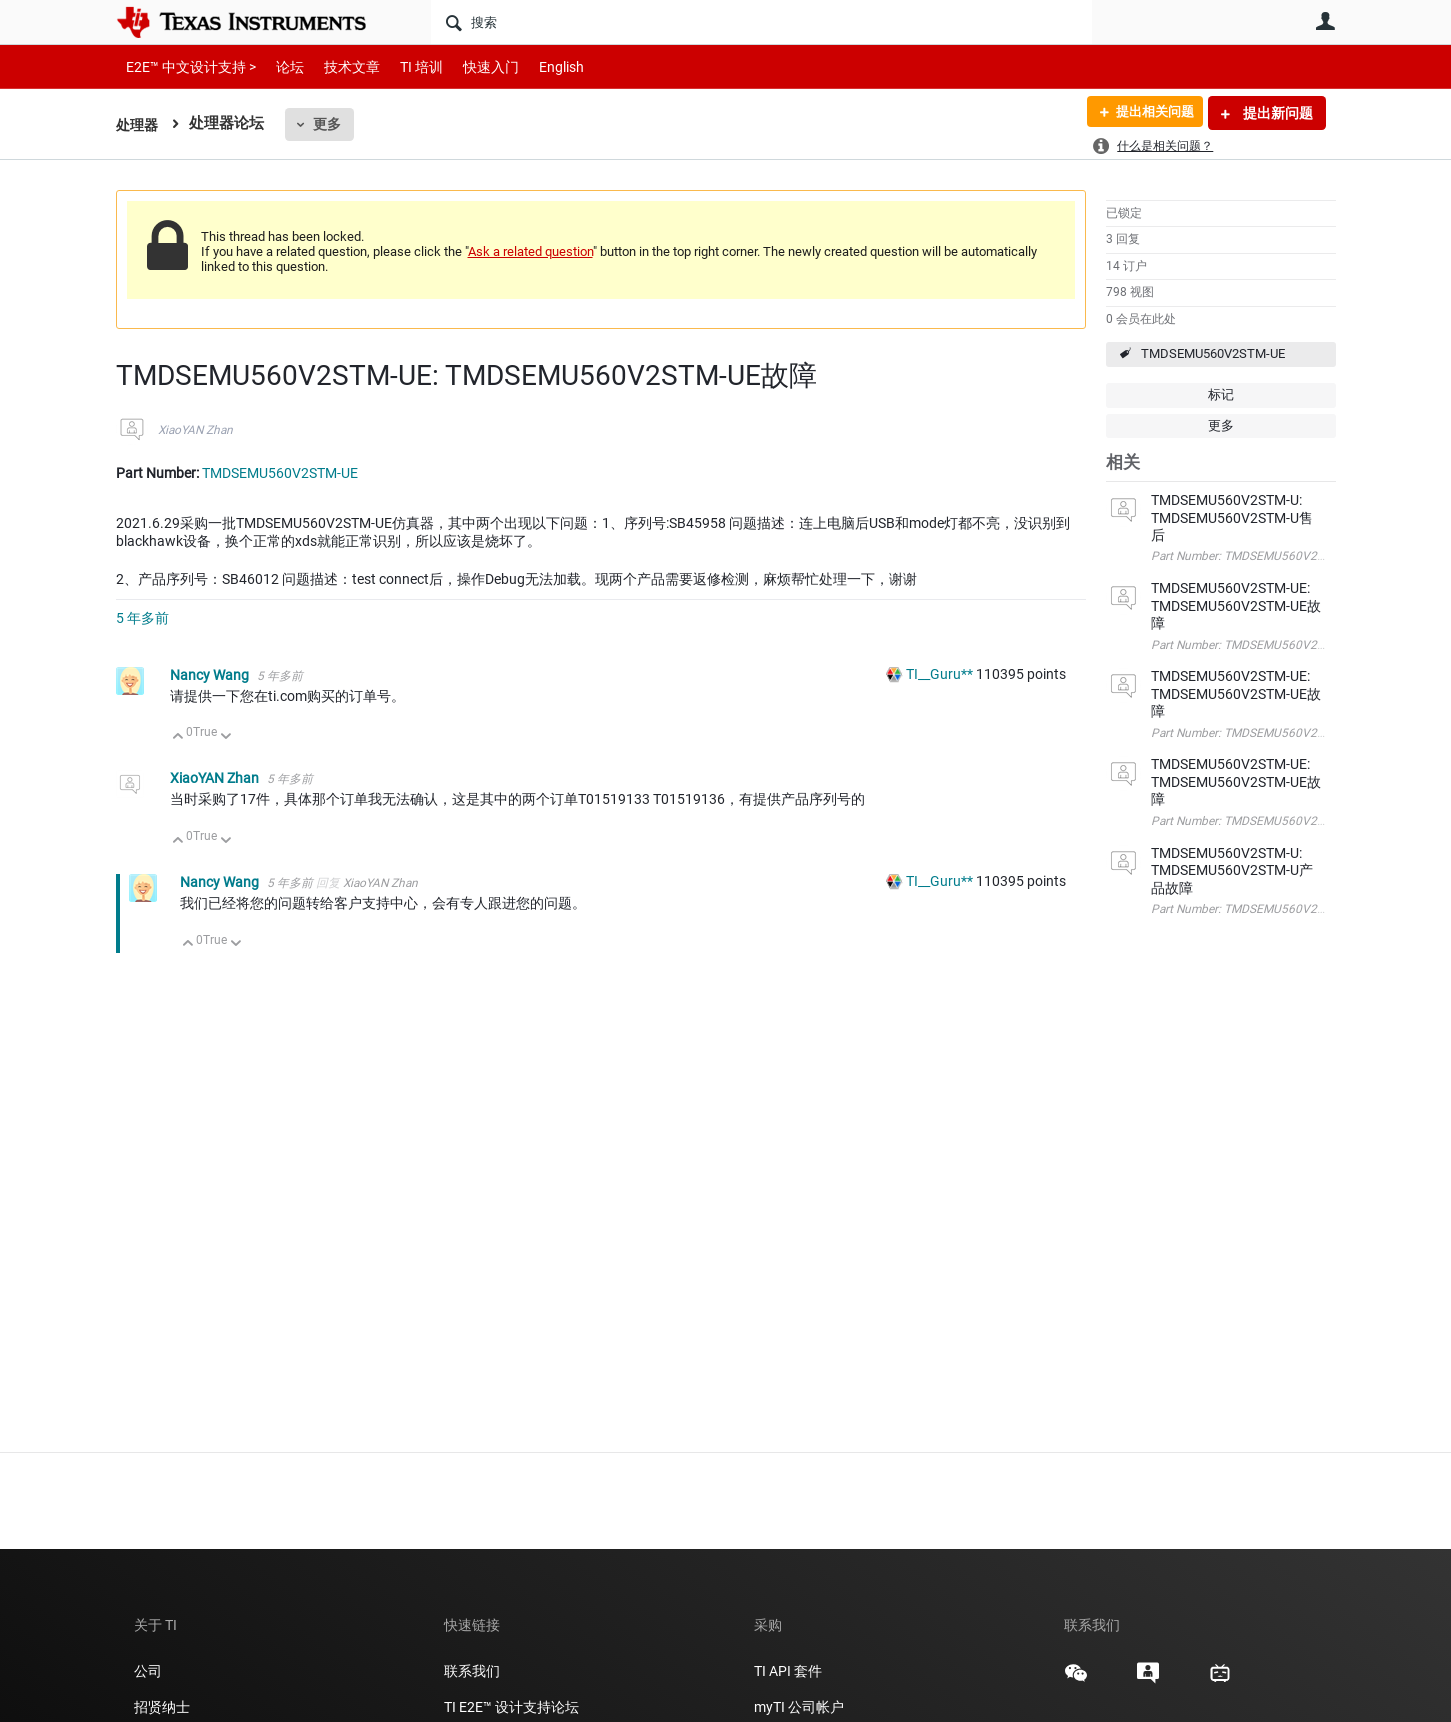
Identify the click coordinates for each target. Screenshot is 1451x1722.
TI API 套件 (788, 1671)
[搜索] (761, 22)
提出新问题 (1276, 113)
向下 (225, 737)
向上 (178, 737)
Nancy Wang (211, 675)
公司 (148, 1671)
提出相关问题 (1149, 113)
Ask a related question (530, 251)
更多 (330, 124)
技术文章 (338, 66)
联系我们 (472, 1671)
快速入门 (471, 66)
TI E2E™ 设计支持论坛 (511, 1707)
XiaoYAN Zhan (195, 430)
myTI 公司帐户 (799, 1707)
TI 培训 (404, 66)
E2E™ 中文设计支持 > (186, 66)
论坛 (279, 66)
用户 (1326, 21)
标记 (1221, 394)
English (537, 66)
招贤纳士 (162, 1707)
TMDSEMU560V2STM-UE (1213, 353)
